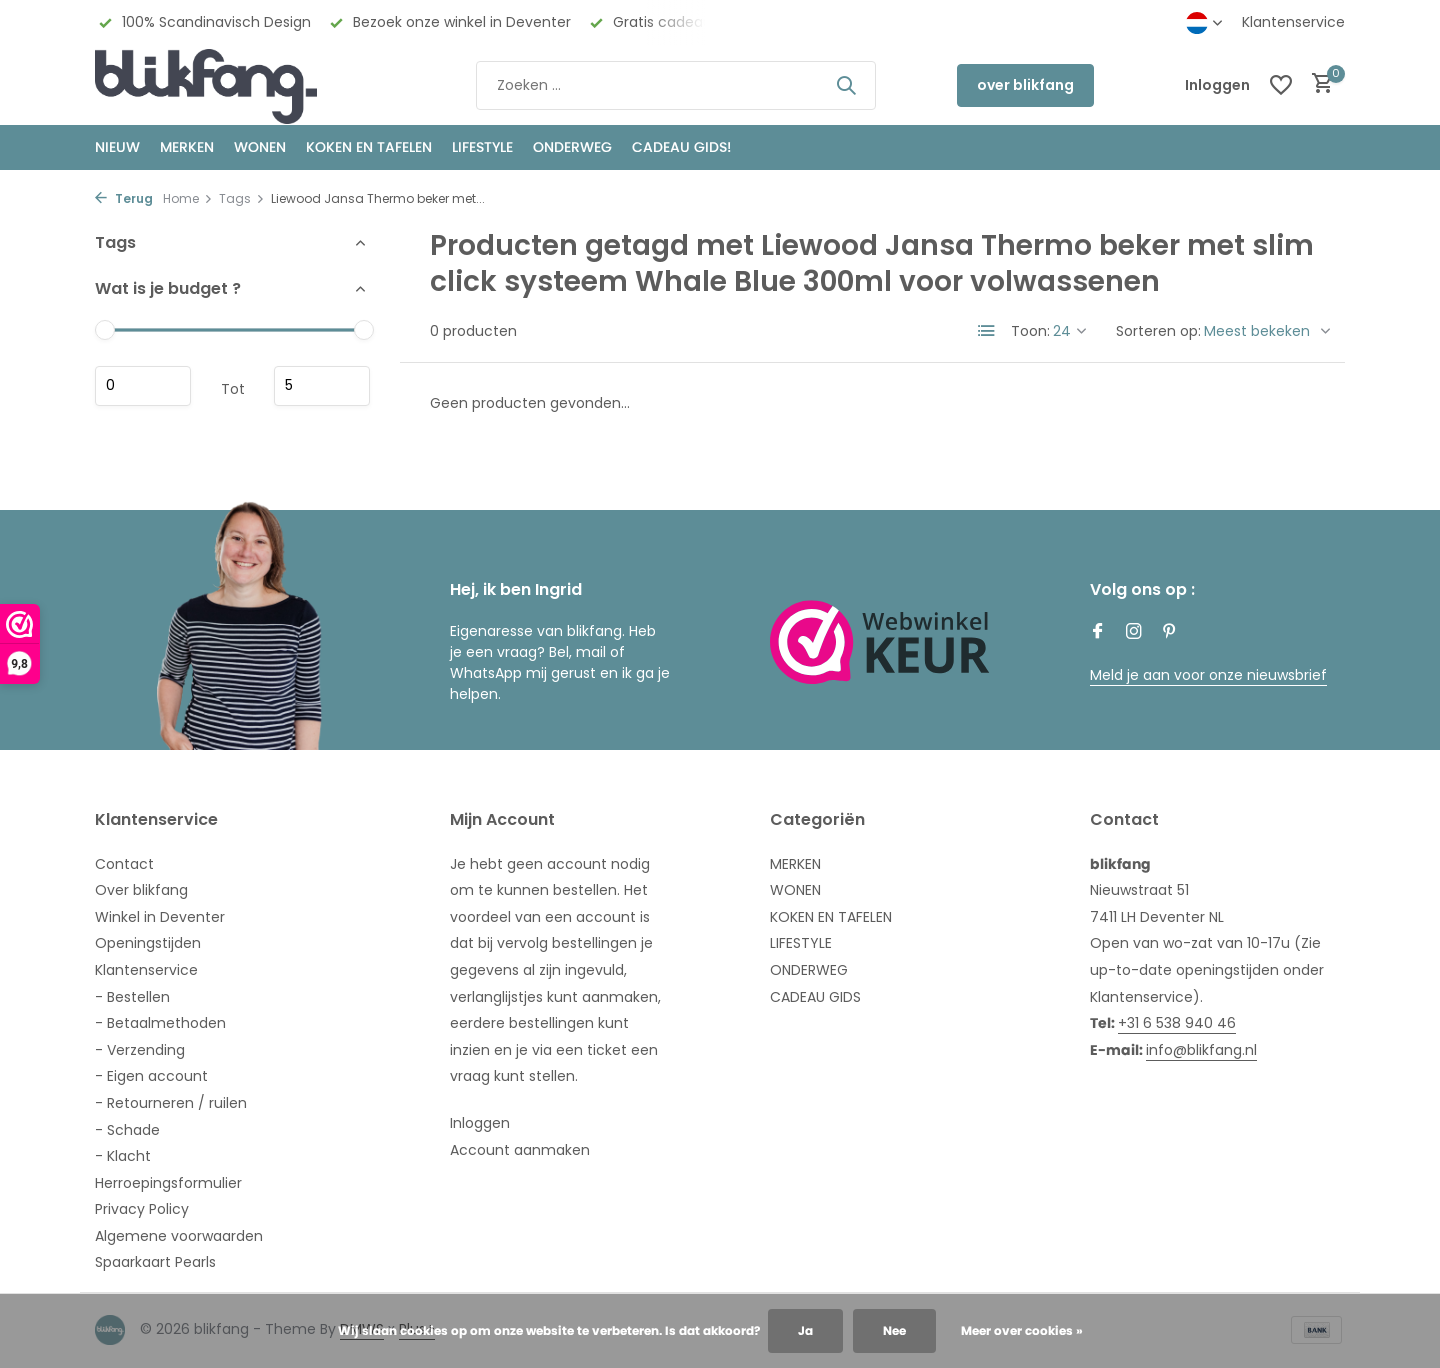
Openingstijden (148, 943)
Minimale (143, 386)
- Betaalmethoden (160, 1023)
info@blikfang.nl (1201, 1050)
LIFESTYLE (801, 943)
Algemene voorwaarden (179, 1236)
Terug (124, 198)
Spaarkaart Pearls (155, 1262)
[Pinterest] (1170, 633)
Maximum (322, 386)
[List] (987, 331)
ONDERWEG (572, 147)
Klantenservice (1293, 22)
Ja (805, 1330)
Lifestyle (482, 147)
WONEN (260, 147)
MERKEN (187, 147)
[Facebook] (1098, 633)
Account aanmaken (520, 1150)
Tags (242, 198)
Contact (124, 864)
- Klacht (123, 1156)
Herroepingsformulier (168, 1183)
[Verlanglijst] (1281, 85)
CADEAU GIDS (815, 997)
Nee (894, 1330)
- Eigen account (151, 1076)
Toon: (1030, 331)
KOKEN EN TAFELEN (369, 147)
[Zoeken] (676, 85)
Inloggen (480, 1123)
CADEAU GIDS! (681, 147)
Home (188, 198)
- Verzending (140, 1050)
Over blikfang (141, 890)
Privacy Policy (142, 1209)
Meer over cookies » (1022, 1330)
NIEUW (117, 147)
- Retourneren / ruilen (171, 1103)
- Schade (127, 1130)
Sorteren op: (1158, 331)
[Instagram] (1134, 633)
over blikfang (1025, 85)
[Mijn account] (1217, 85)
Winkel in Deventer (160, 917)
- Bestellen (132, 997)
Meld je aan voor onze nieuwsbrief (1208, 675)
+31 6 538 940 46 (1177, 1023)
